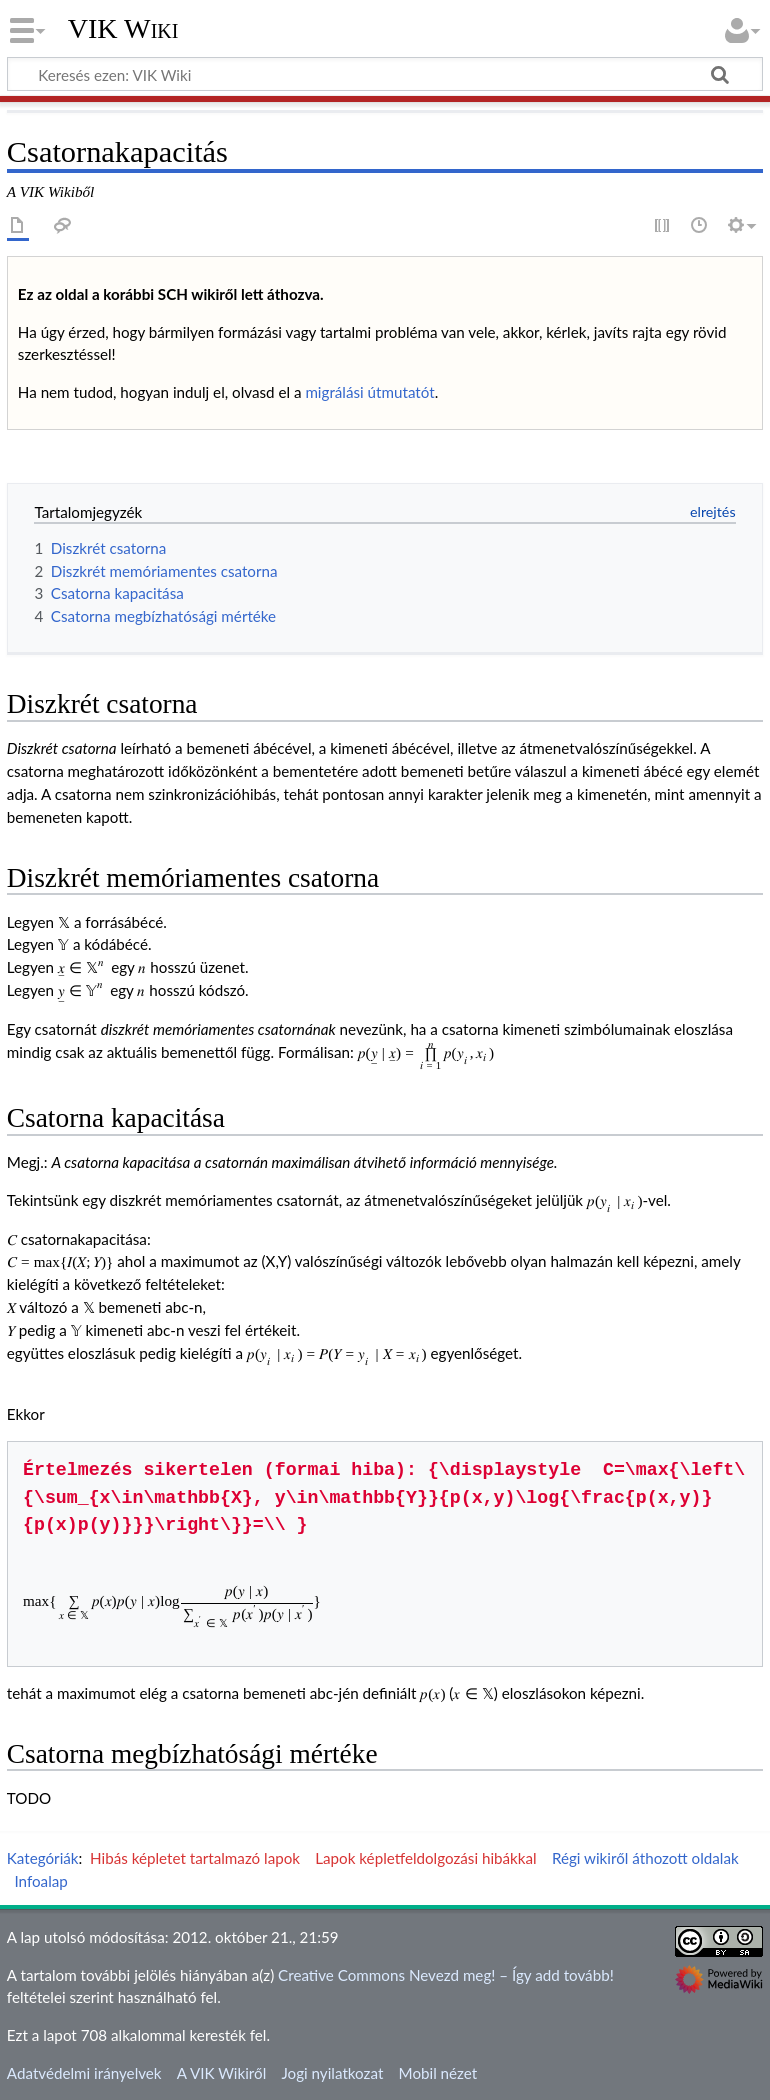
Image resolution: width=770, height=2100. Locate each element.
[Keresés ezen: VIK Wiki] (385, 74)
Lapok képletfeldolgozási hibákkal (425, 1858)
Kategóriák (43, 1858)
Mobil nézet (438, 2073)
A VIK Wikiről (221, 2073)
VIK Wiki (123, 29)
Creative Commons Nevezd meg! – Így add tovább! (446, 1975)
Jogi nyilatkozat (332, 2073)
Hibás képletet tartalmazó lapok (195, 1858)
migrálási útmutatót (369, 392)
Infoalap (40, 1881)
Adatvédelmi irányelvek (84, 2073)
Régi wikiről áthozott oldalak (645, 1858)
